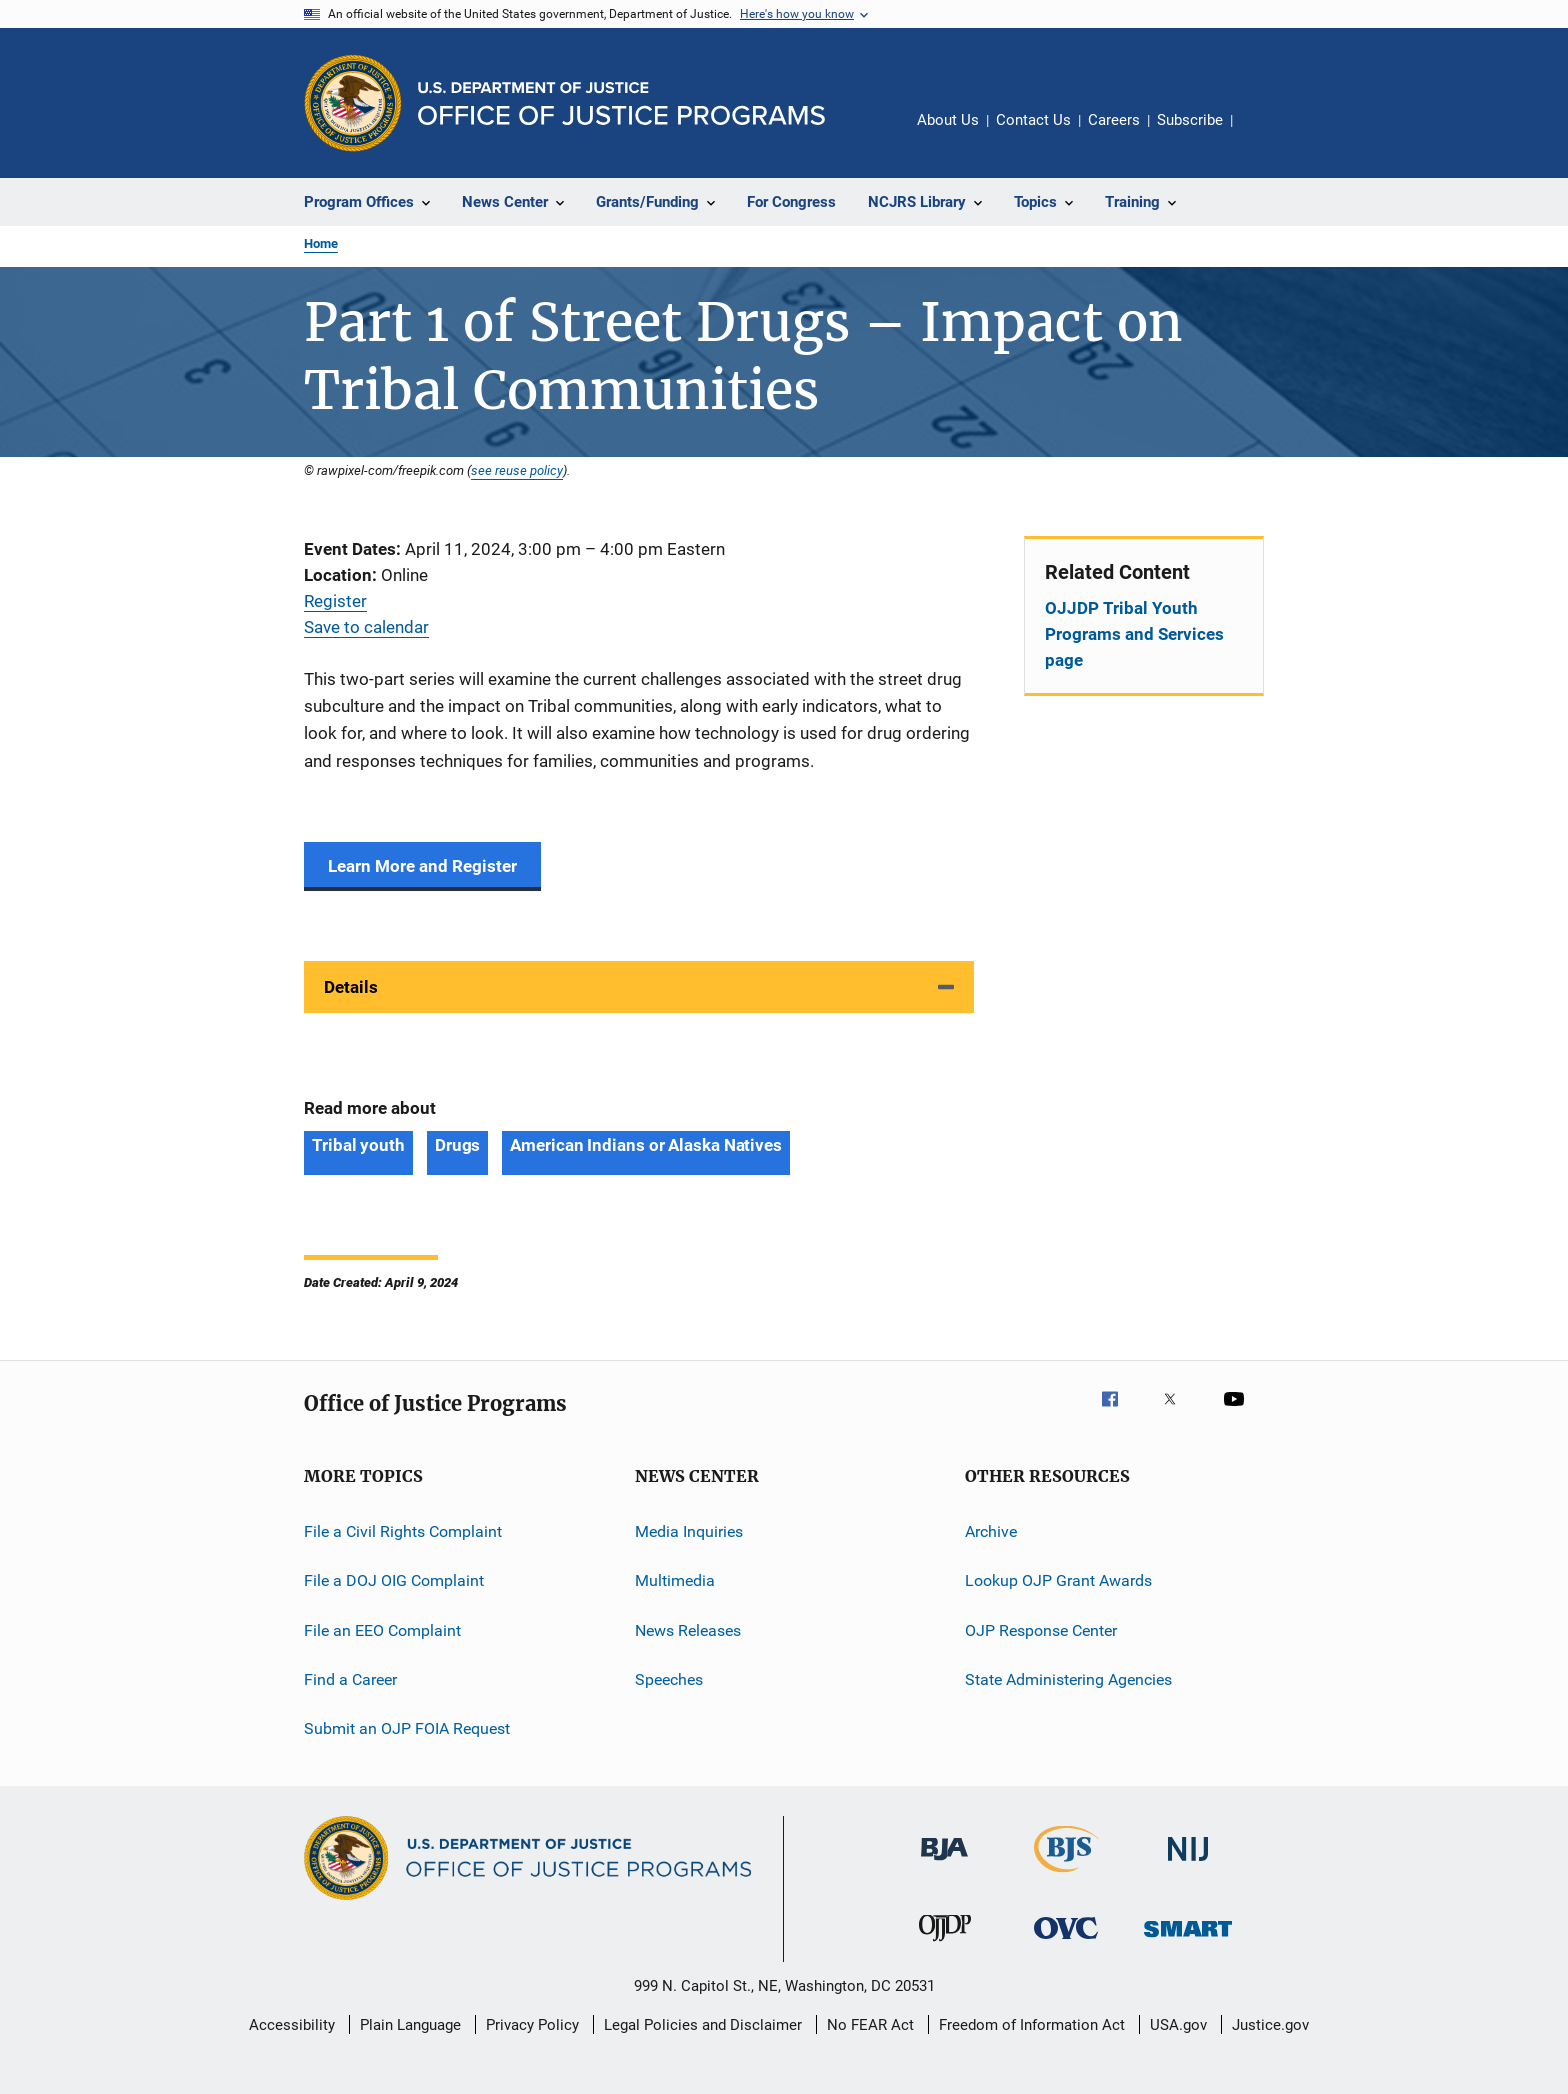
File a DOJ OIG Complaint (394, 1580)
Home (321, 243)
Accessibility (292, 2025)
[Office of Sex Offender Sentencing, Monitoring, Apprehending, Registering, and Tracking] (1188, 1940)
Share (1264, 134)
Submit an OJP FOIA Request (407, 1728)
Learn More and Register (422, 866)
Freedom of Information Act (1032, 2025)
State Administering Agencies (1068, 1679)
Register (335, 601)
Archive (991, 1531)
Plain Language (410, 2025)
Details (351, 987)
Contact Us (1033, 120)
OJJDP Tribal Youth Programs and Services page (1134, 634)
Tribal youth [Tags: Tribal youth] (358, 1145)
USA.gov (1178, 2025)
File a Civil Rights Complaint (403, 1531)
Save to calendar (366, 627)
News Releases (688, 1629)
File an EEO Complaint (382, 1629)
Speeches (669, 1679)
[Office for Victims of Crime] (1066, 1942)
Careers (1114, 120)
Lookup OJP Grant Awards (1058, 1580)
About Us (948, 120)
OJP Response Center (1041, 1629)
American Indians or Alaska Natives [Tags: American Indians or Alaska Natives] (646, 1145)
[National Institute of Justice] (1188, 1864)
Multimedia (675, 1580)
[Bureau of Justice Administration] (944, 1864)
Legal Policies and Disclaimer (703, 2025)
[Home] (621, 103)
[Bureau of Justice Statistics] (1066, 1876)
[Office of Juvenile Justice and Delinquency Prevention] (945, 1945)
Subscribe (1190, 120)
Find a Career (350, 1679)
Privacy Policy (532, 2025)
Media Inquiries (689, 1531)
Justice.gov (1270, 2025)
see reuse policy (517, 470)
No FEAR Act (870, 2025)
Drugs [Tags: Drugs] (458, 1145)
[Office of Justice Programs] (353, 103)
